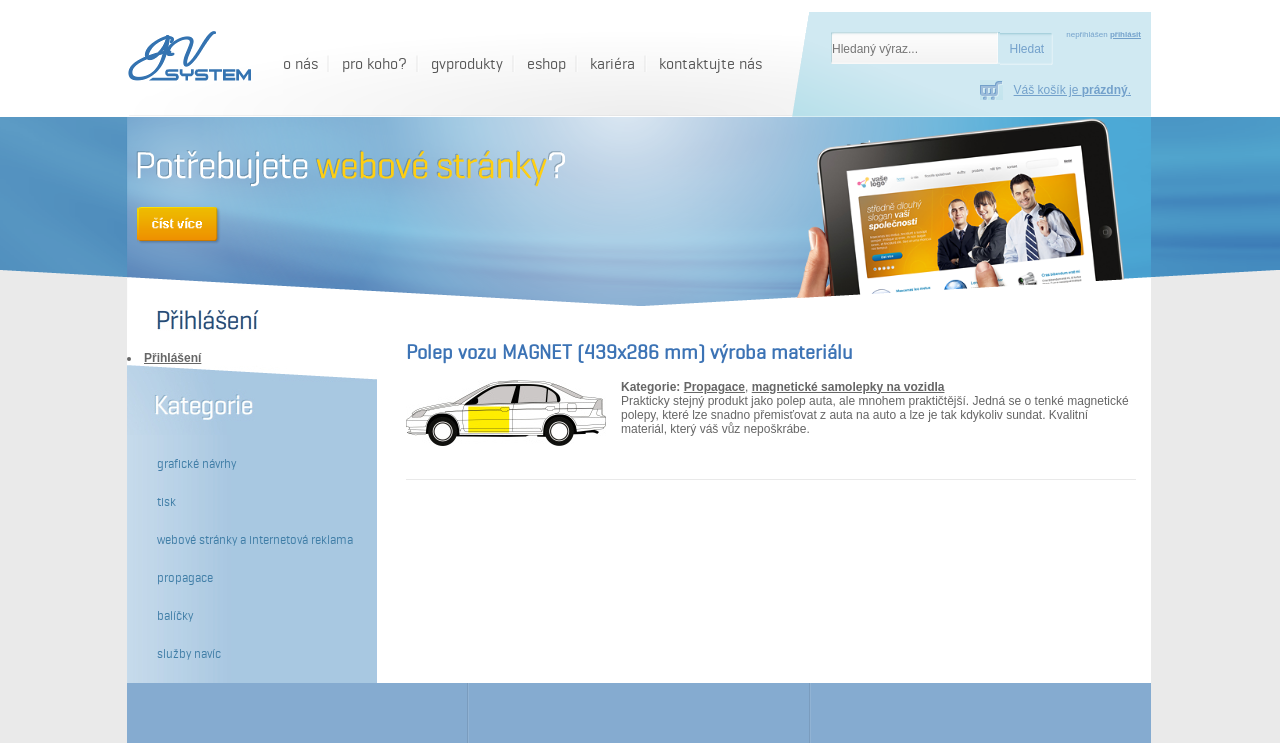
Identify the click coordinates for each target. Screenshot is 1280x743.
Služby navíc (189, 654)
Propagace (714, 387)
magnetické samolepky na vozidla (848, 387)
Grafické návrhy (196, 464)
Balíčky (175, 616)
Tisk (166, 502)
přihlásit (1125, 34)
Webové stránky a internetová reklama (255, 540)
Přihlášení (172, 358)
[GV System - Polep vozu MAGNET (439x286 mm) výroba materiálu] (186, 58)
